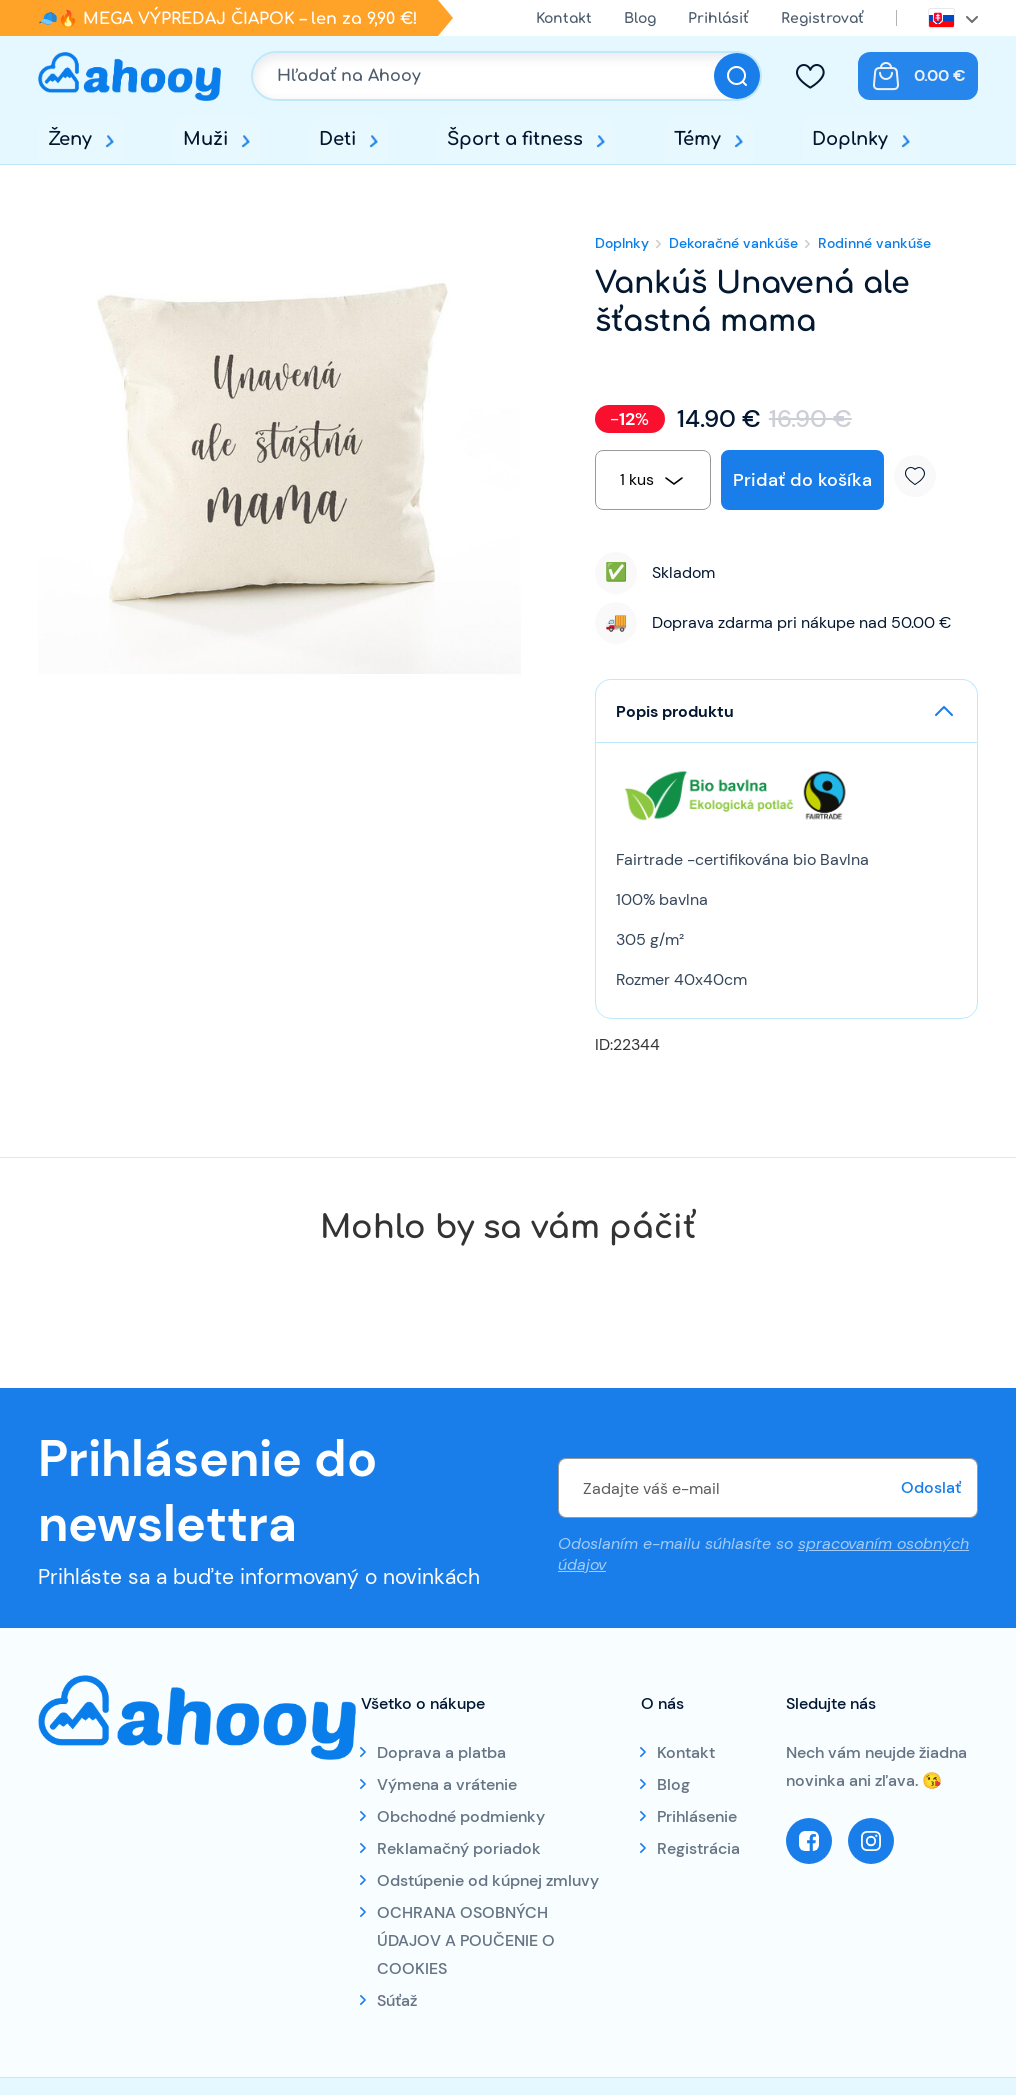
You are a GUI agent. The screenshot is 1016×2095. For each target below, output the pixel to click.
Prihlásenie (697, 1816)
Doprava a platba (441, 1752)
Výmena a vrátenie (447, 1784)
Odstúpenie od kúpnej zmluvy (488, 1880)
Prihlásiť (718, 18)
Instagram (871, 1841)
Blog (640, 18)
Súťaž (397, 2000)
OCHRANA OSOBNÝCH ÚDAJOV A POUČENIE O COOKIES (466, 1940)
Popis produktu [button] (675, 711)
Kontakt (564, 18)
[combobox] (653, 480)
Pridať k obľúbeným (922, 476)
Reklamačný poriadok (459, 1848)
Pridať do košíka (802, 480)
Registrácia (698, 1848)
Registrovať (822, 18)
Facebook (809, 1841)
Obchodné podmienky (461, 1816)
